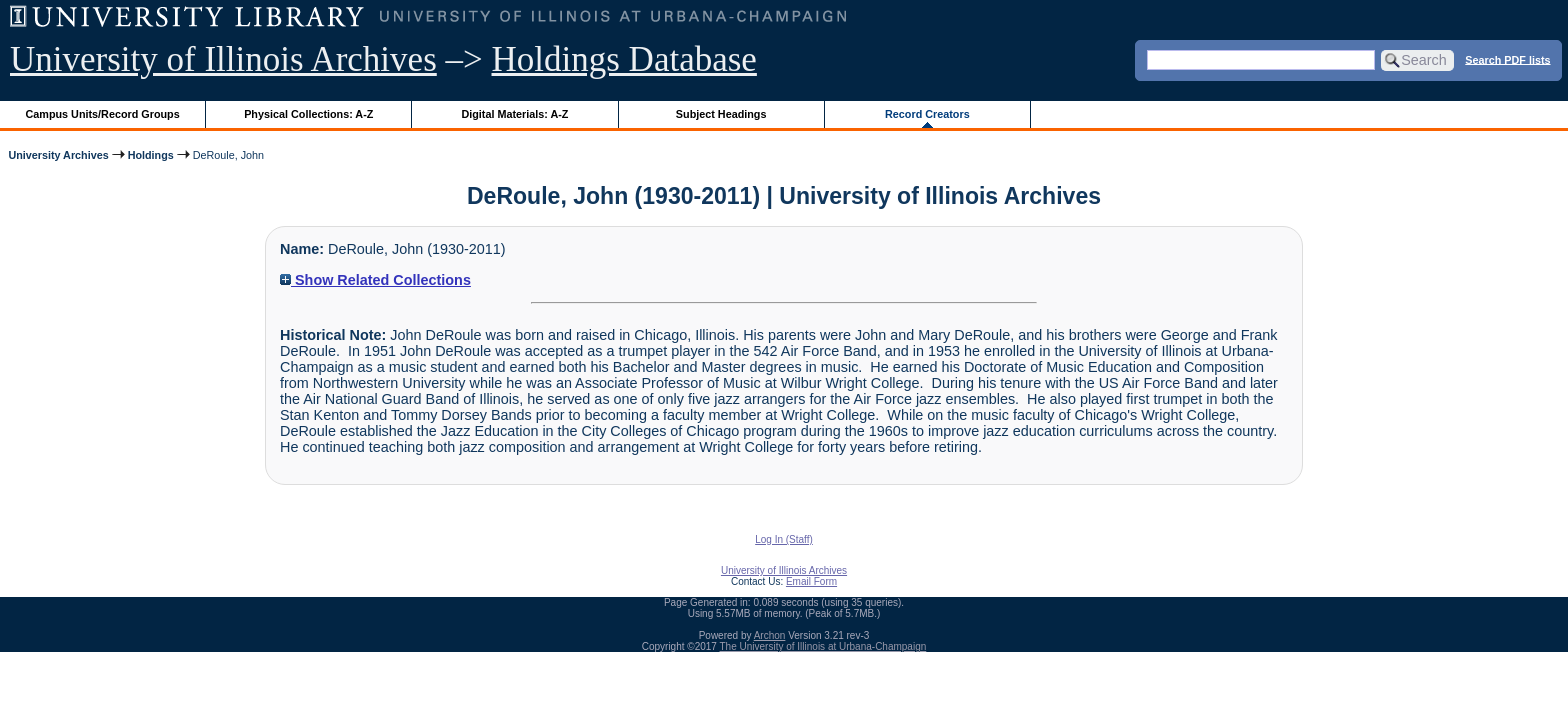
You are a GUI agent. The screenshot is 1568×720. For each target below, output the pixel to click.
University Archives (58, 155)
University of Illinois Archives (223, 59)
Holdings (151, 155)
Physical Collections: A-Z (308, 114)
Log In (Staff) (784, 539)
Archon (770, 635)
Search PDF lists (1507, 59)
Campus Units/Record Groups (103, 114)
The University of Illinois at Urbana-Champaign (823, 646)
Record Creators (927, 114)
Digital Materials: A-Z (514, 114)
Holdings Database (624, 59)
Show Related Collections (375, 280)
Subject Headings (721, 114)
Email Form (811, 581)
